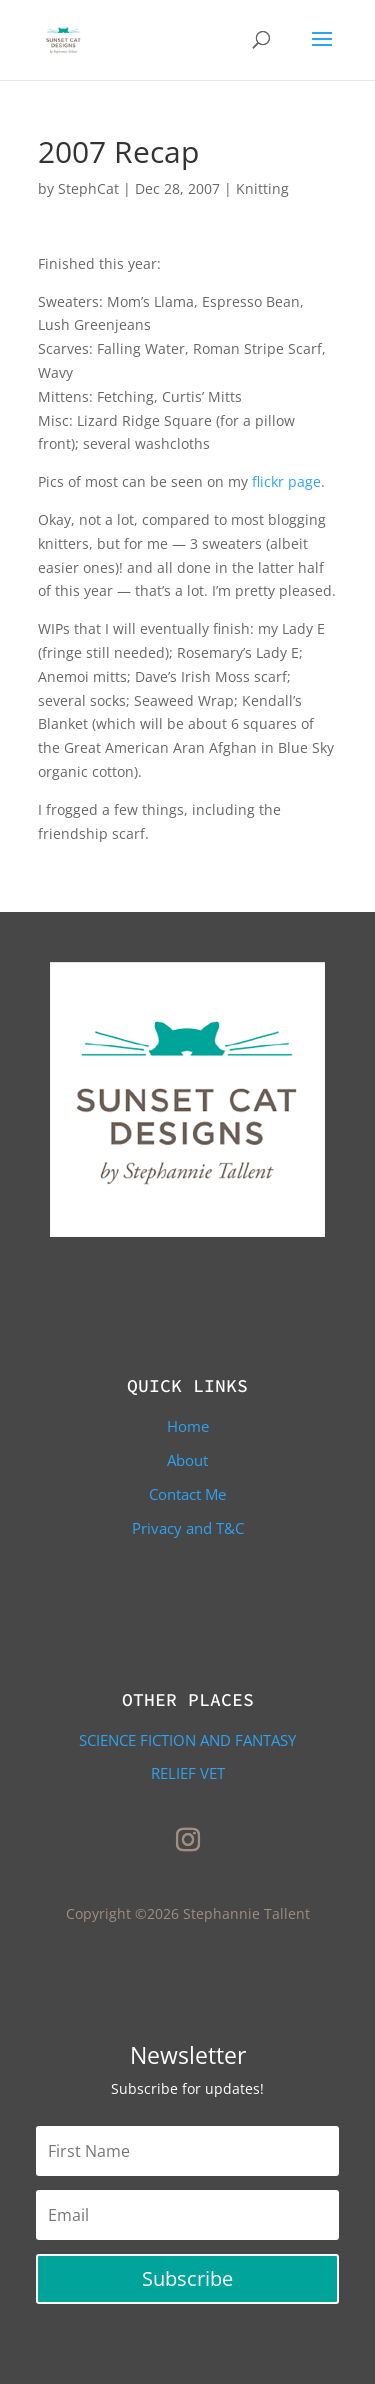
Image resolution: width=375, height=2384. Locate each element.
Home (188, 1426)
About (187, 1460)
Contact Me (187, 1494)
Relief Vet (188, 1773)
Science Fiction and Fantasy (187, 1740)
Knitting (262, 188)
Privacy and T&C (188, 1528)
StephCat (88, 188)
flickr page (284, 481)
